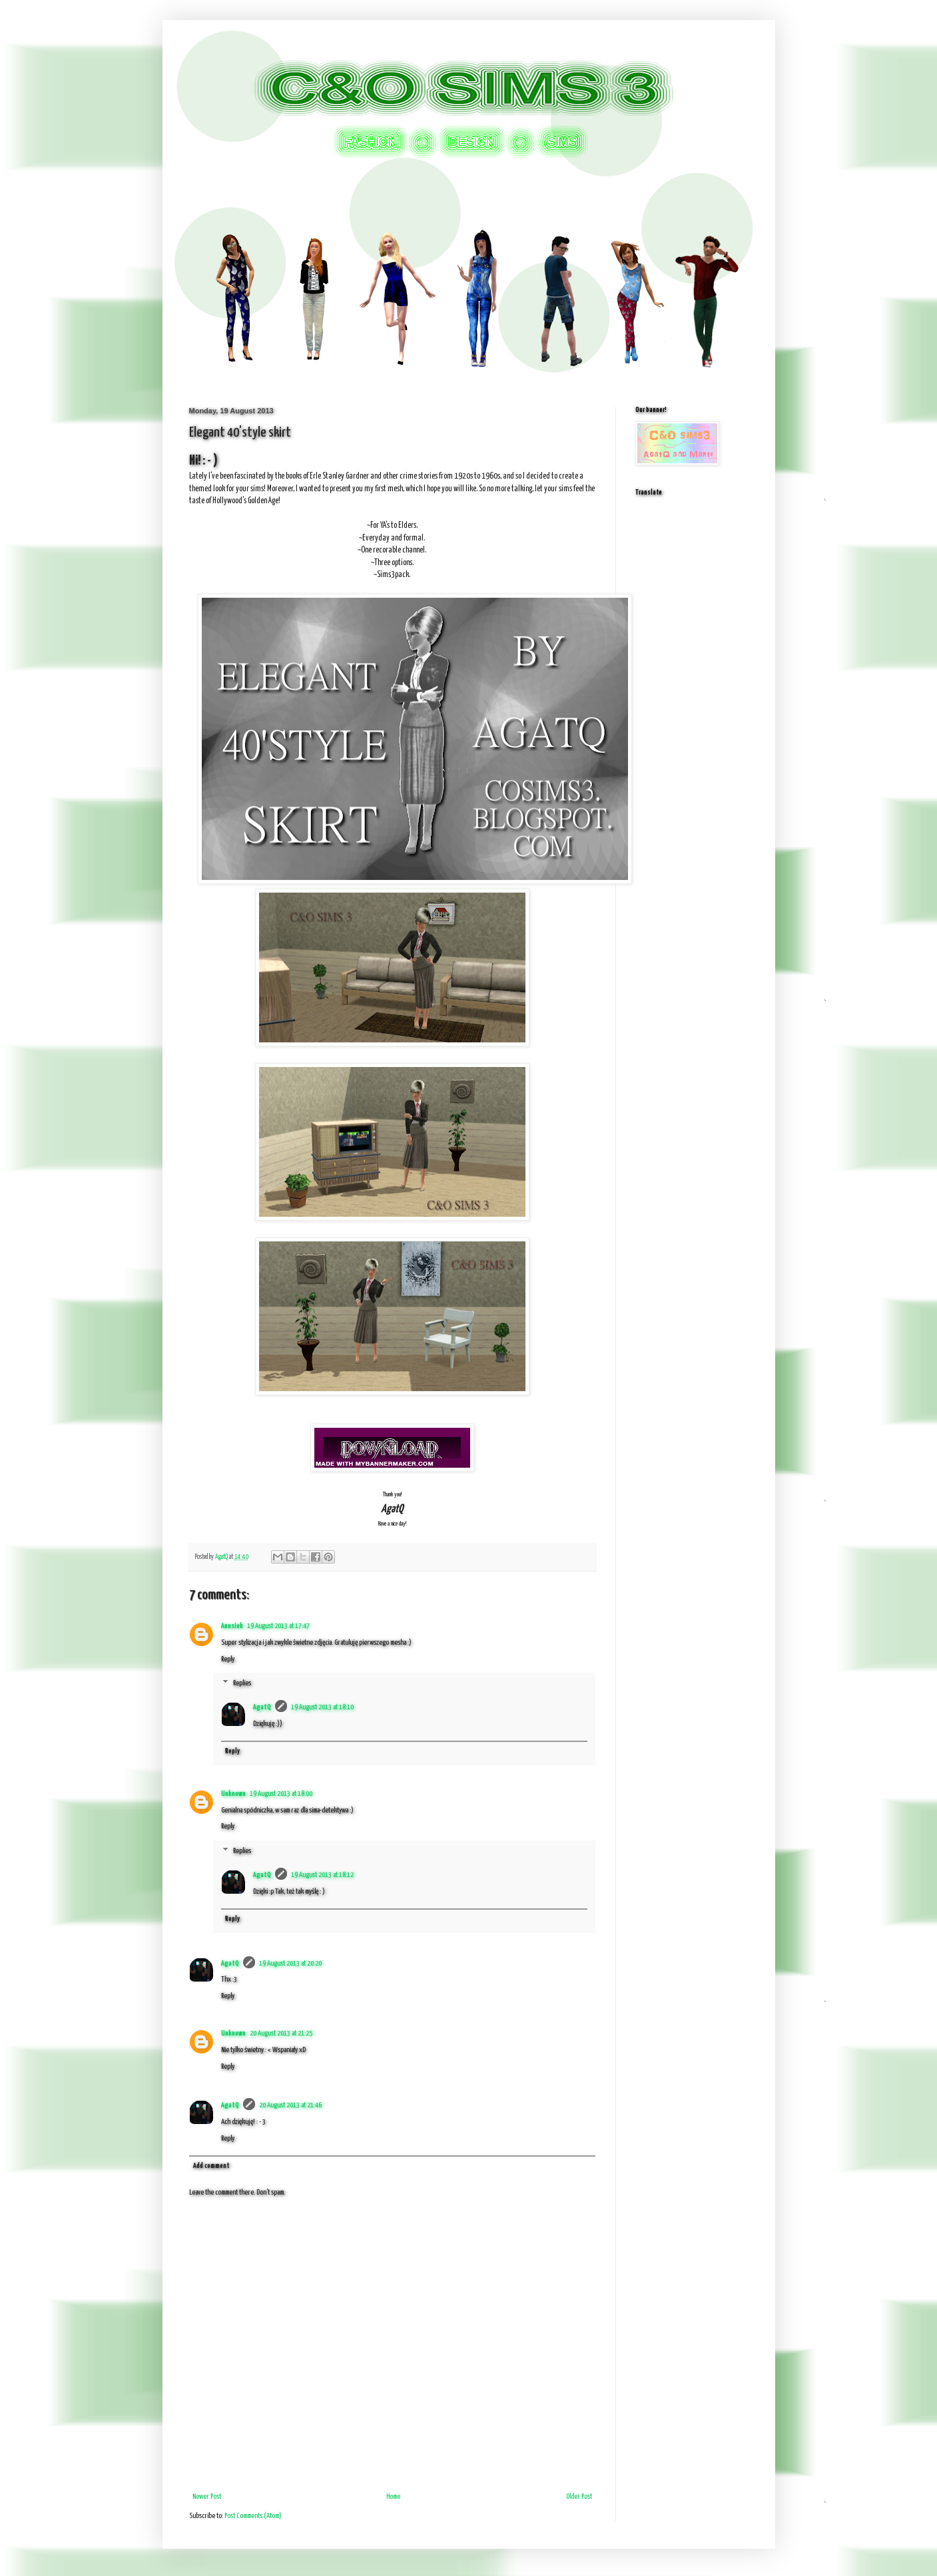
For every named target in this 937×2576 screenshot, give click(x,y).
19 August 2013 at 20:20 (290, 1963)
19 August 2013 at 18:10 (322, 1707)
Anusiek (232, 1625)
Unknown (233, 1793)
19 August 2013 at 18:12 (322, 1874)
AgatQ (262, 1707)
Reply (227, 1659)
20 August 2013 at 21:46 (290, 2105)
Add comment (211, 2165)
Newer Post (206, 2496)
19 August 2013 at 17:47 (278, 1625)
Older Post (579, 2496)
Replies (242, 1683)
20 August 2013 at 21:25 (281, 2033)
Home (393, 2496)
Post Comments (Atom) (253, 2515)
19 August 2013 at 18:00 (281, 1793)
